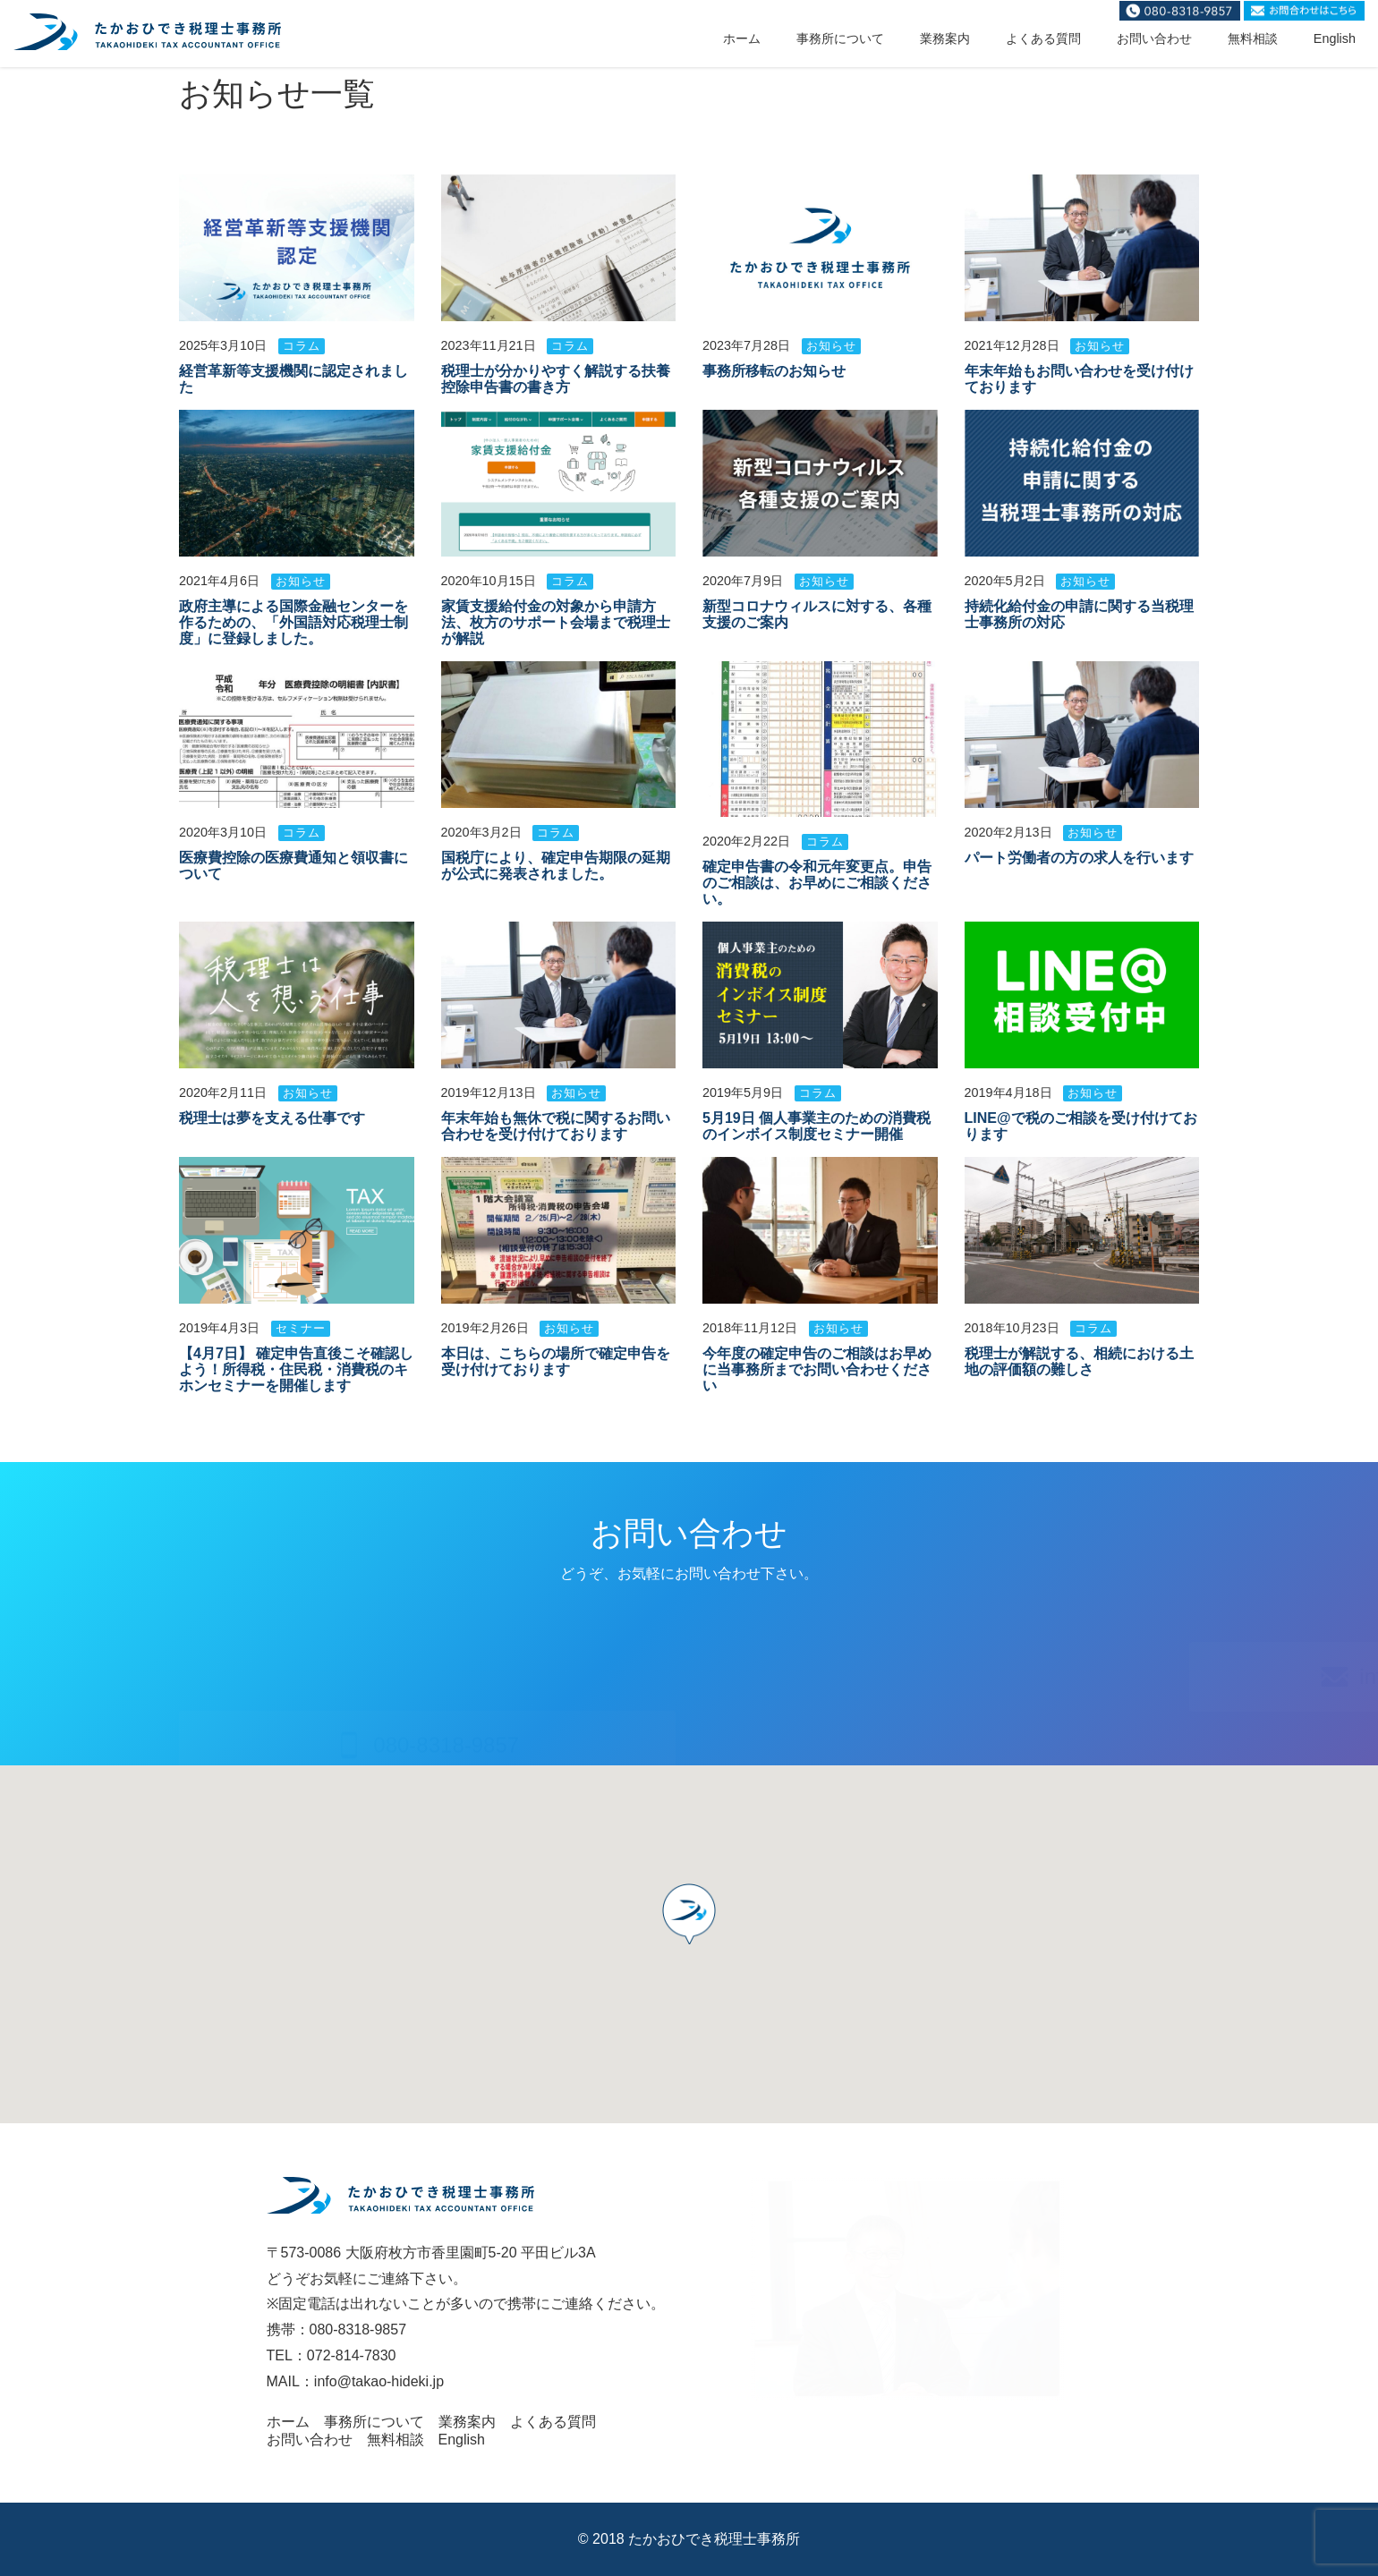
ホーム (742, 38)
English (1335, 38)
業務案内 (945, 38)
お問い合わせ (1154, 38)
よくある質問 (1043, 38)
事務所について (840, 38)
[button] (689, 1913)
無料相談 (1253, 38)
